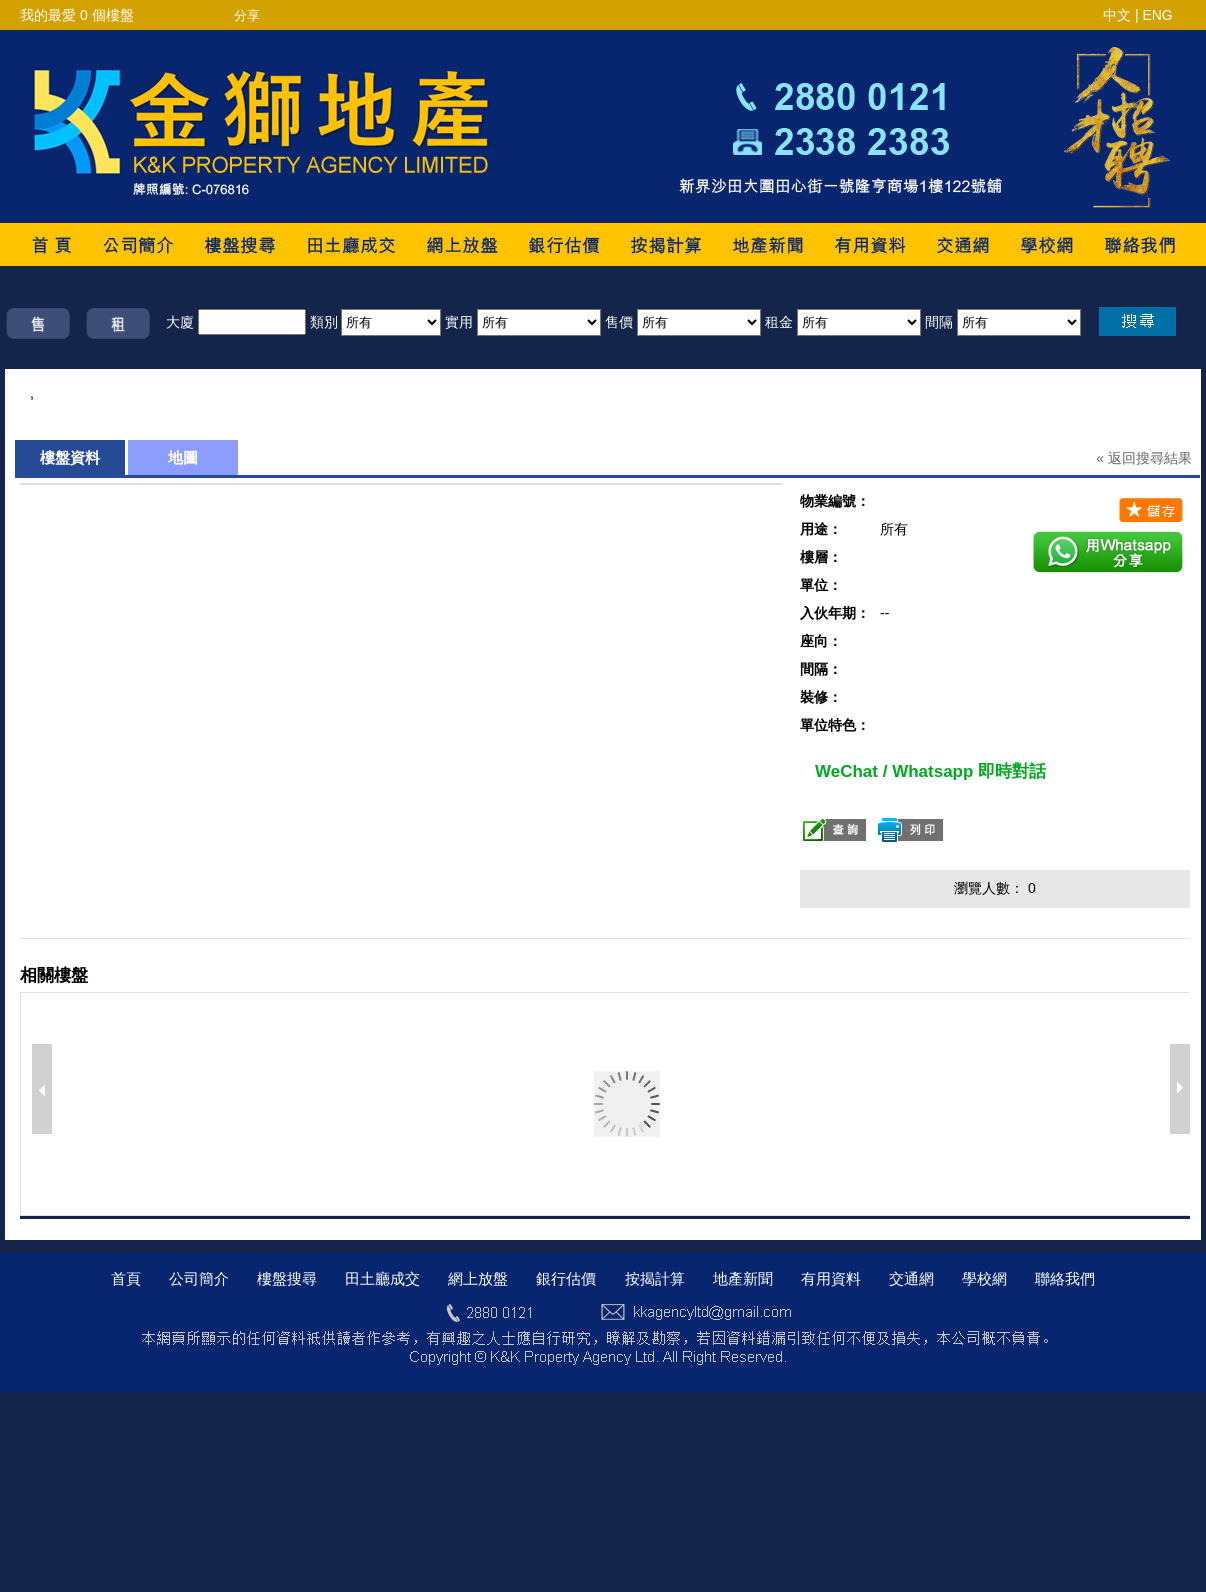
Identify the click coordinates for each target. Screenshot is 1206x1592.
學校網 (984, 1278)
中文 (1117, 15)
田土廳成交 (382, 1278)
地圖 (183, 457)
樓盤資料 (70, 457)
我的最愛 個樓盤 (77, 15)
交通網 (911, 1278)
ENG (1157, 15)
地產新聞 (743, 1278)
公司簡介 (199, 1278)
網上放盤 (478, 1278)
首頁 (126, 1278)
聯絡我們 (1065, 1278)
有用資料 (831, 1278)
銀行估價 (566, 1278)
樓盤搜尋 (287, 1278)
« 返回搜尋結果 (1144, 458)
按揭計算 (655, 1278)
